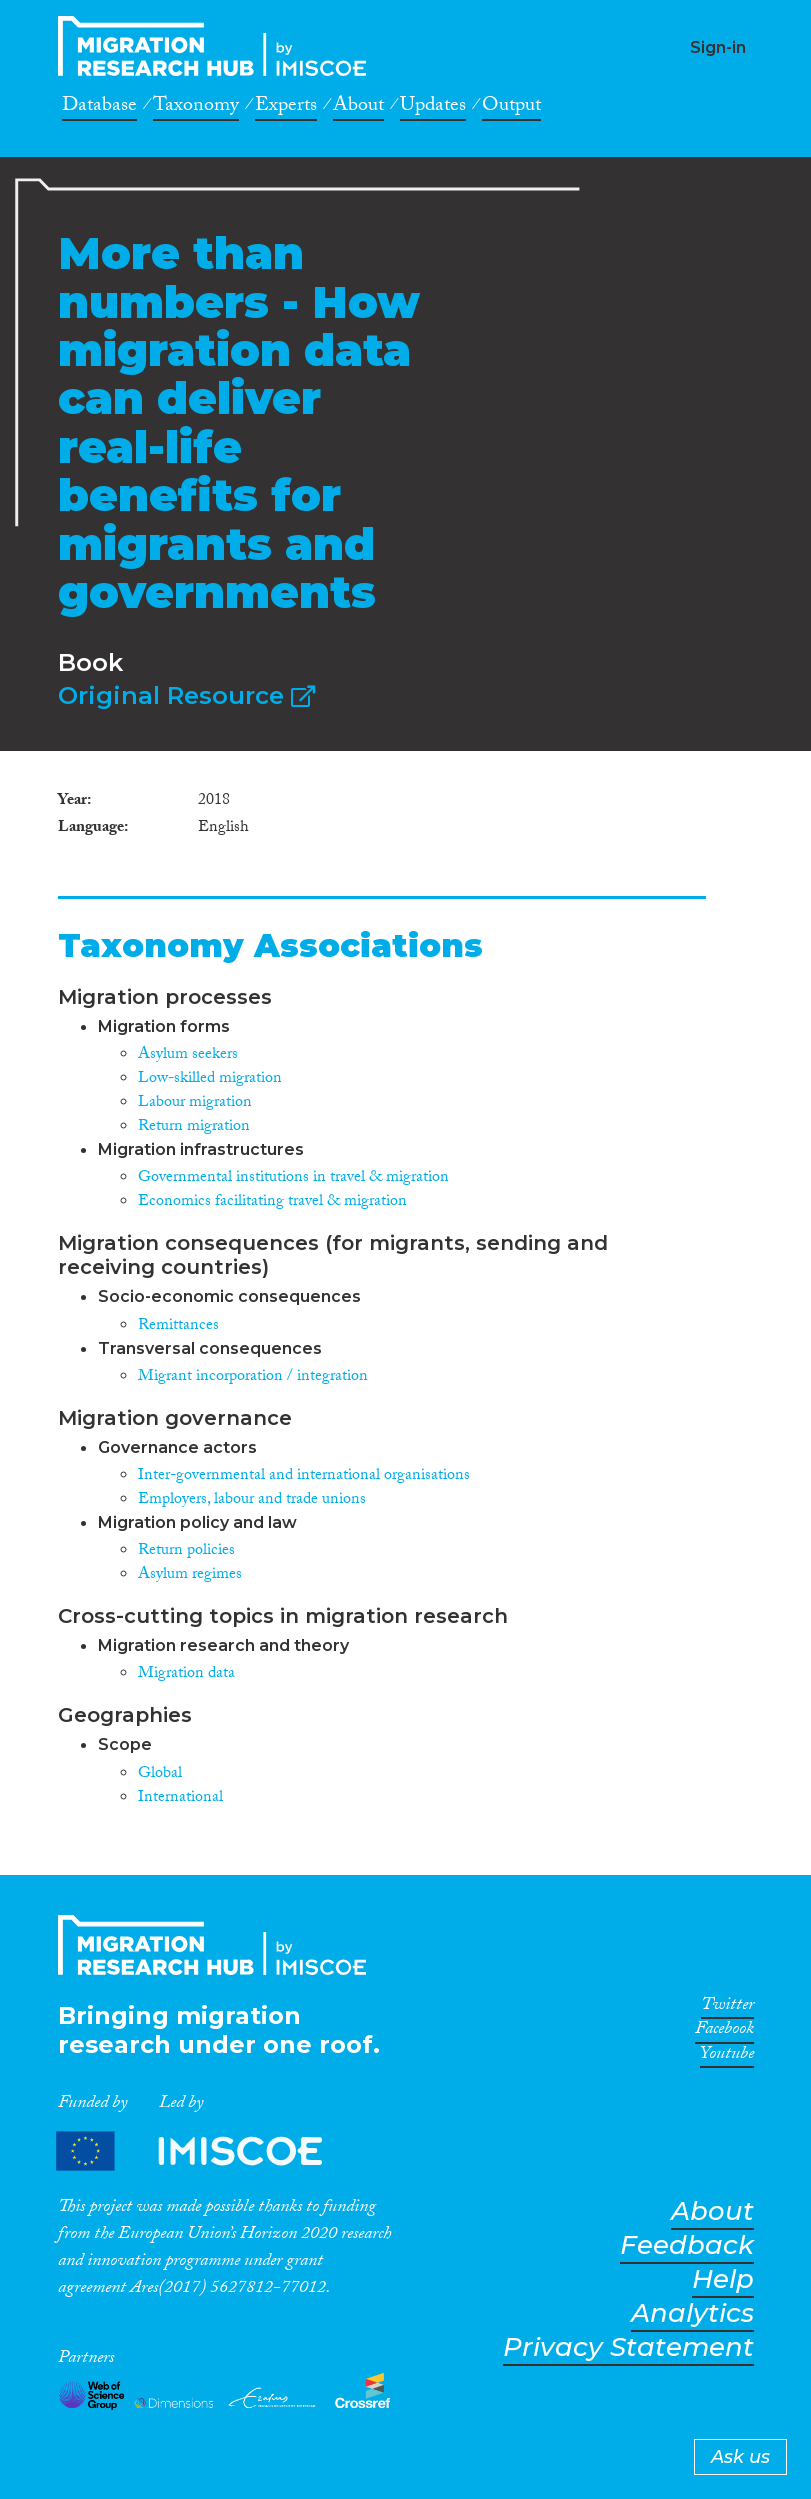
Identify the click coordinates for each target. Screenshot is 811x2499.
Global (160, 1774)
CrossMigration (218, 46)
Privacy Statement (628, 2347)
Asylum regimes (190, 1575)
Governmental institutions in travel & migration (293, 1178)
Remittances (178, 1326)
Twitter (727, 2008)
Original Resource (186, 695)
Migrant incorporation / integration (253, 1377)
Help (723, 2279)
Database (99, 108)
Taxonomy (196, 108)
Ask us (740, 2457)
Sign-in (718, 47)
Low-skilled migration (210, 1079)
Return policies (186, 1551)
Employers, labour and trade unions (252, 1500)
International (180, 1798)
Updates (433, 108)
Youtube (727, 2057)
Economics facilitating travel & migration (272, 1202)
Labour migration (195, 1103)
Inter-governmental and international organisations (304, 1476)
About (358, 108)
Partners (206, 2150)
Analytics (692, 2313)
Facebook (724, 2032)
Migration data (186, 1674)
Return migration (194, 1127)
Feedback (687, 2245)
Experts (286, 108)
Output (511, 108)
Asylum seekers (188, 1055)
